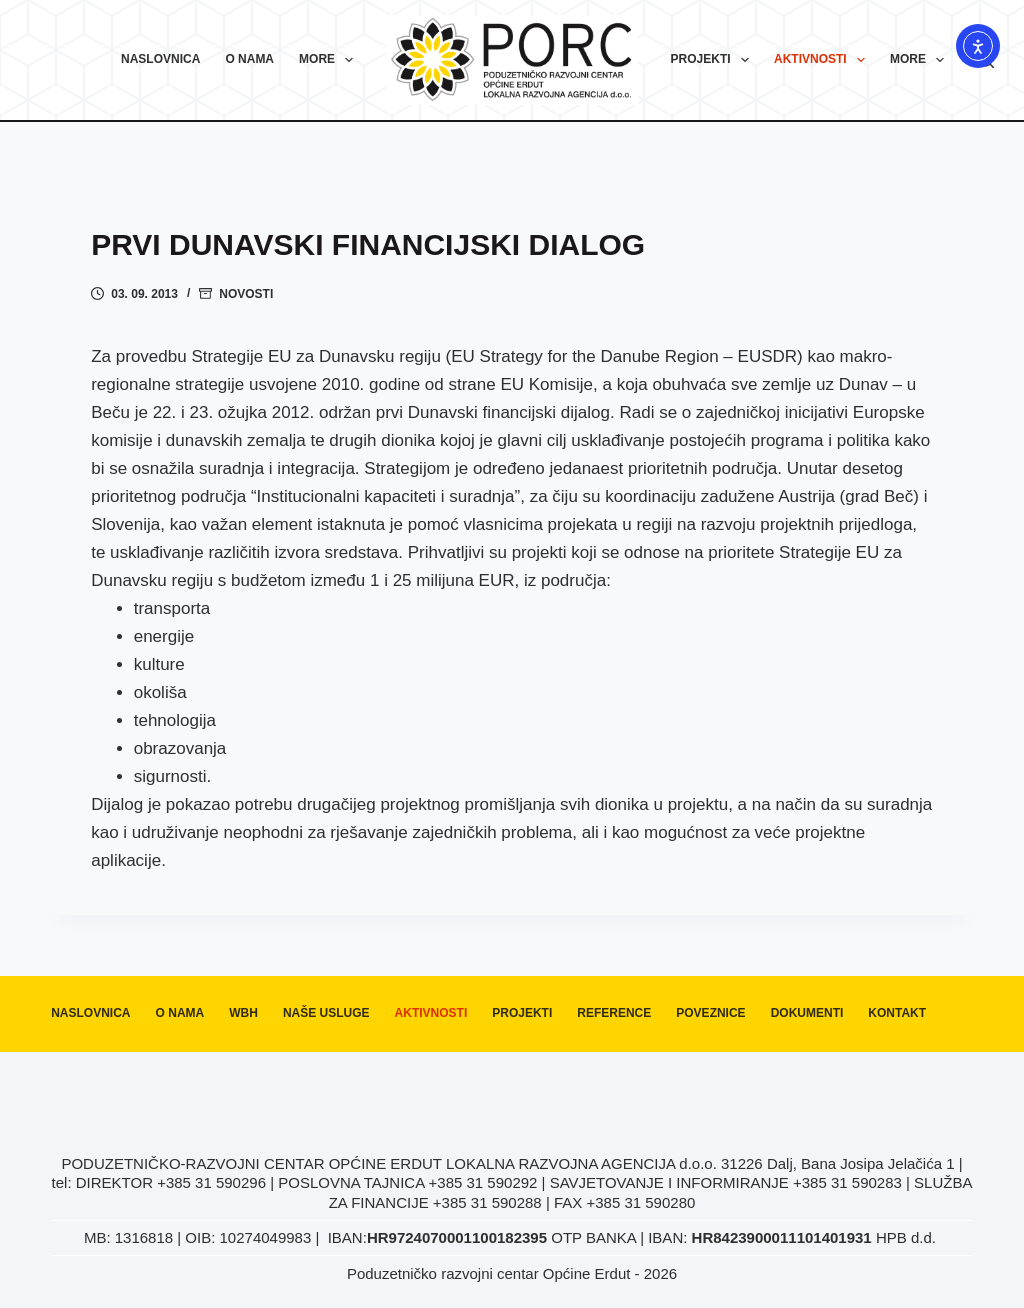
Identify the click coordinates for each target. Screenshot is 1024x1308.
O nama (249, 59)
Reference (614, 1013)
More (330, 60)
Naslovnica (160, 59)
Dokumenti (807, 1013)
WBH (243, 1013)
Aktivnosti (823, 60)
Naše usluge (326, 1013)
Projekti (714, 60)
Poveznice (710, 1013)
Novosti (246, 294)
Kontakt (897, 1013)
